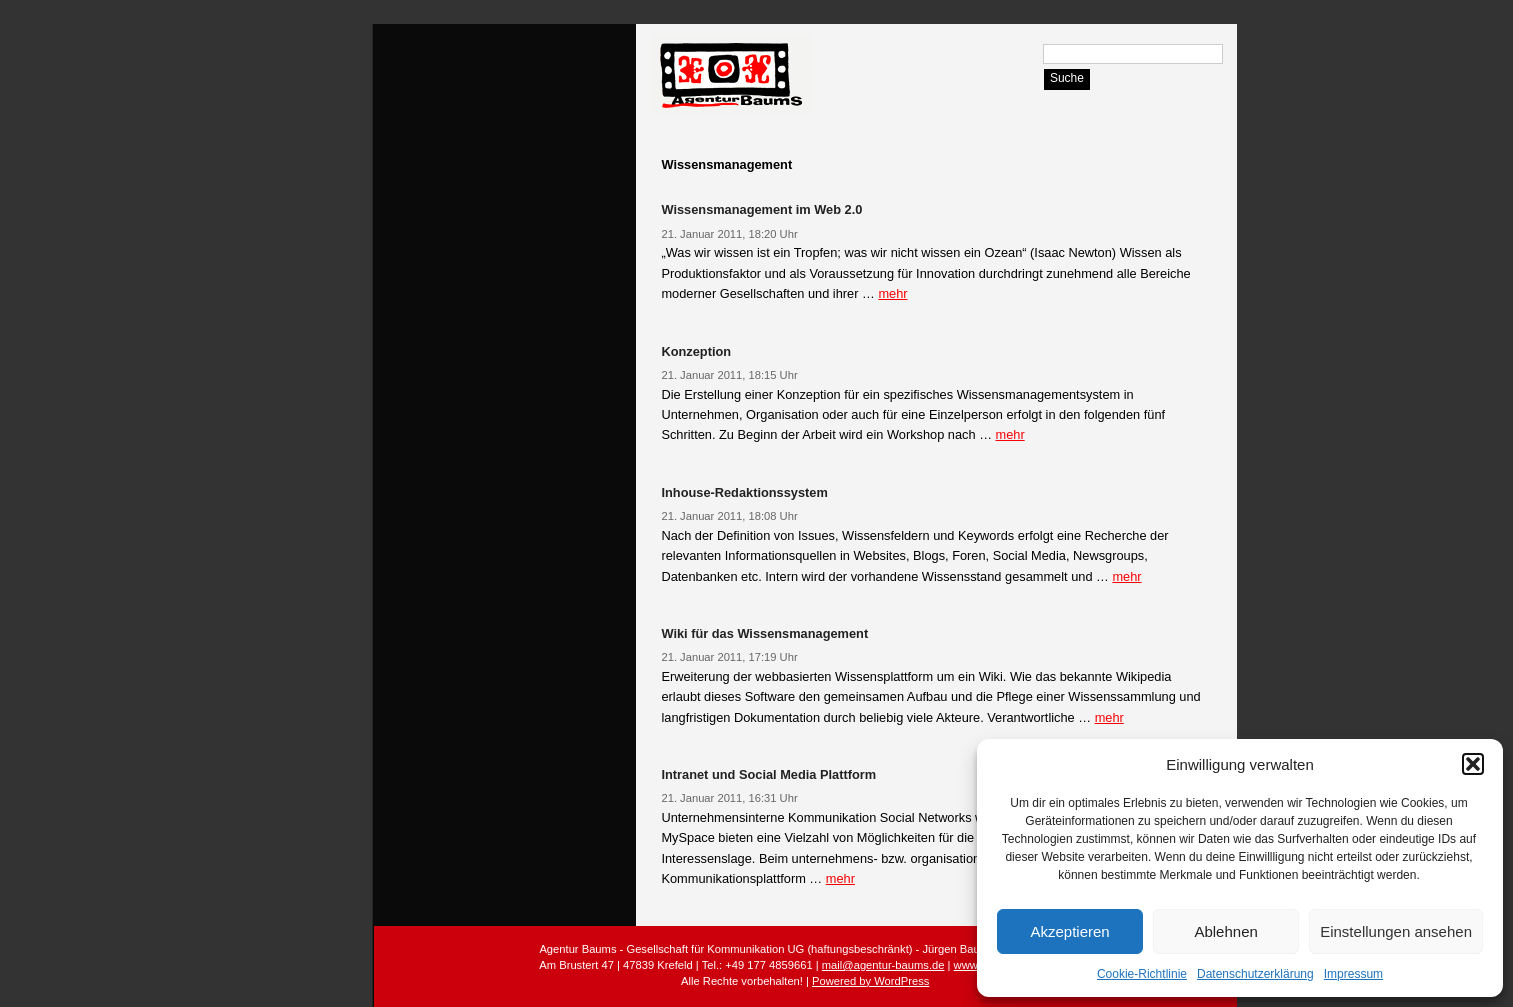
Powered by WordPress (870, 981)
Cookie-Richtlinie (1142, 974)
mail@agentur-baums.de (883, 965)
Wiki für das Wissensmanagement (764, 633)
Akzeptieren (1069, 931)
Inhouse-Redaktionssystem (744, 492)
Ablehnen (1225, 931)
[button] (1473, 764)
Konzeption (696, 351)
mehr (892, 293)
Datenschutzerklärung (1255, 974)
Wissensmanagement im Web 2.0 (761, 209)
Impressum (1353, 974)
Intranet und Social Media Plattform (768, 774)
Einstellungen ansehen (1396, 931)
